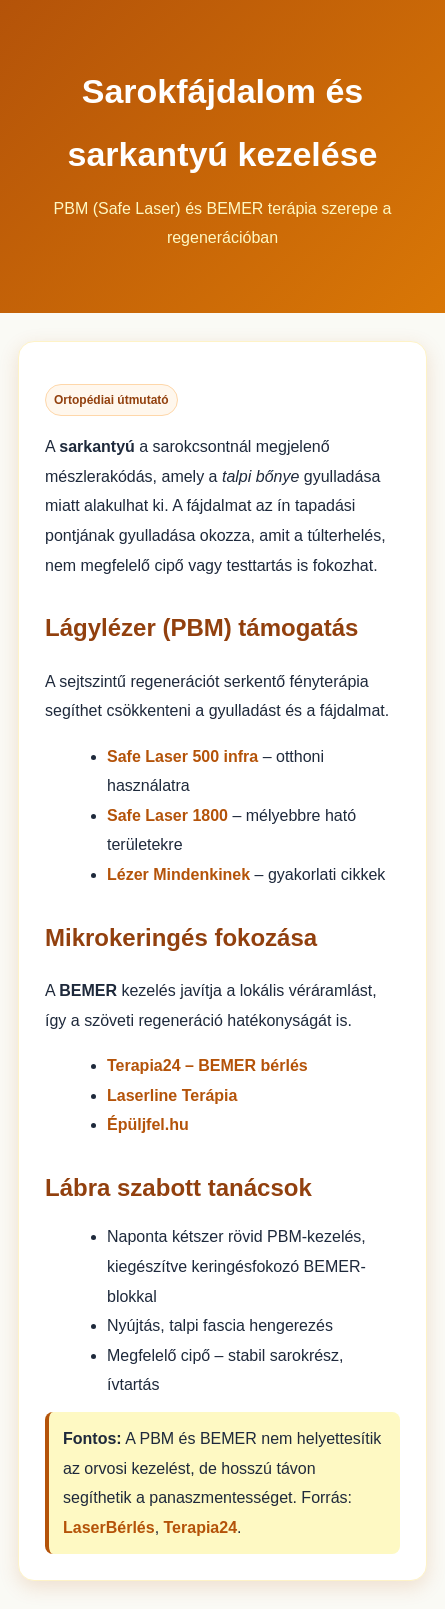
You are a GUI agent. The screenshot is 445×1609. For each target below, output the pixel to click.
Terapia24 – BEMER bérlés (207, 1065)
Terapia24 (201, 1527)
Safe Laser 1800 (167, 815)
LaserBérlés (109, 1527)
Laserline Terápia (172, 1095)
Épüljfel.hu (148, 1124)
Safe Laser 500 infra (182, 756)
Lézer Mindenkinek (178, 874)
